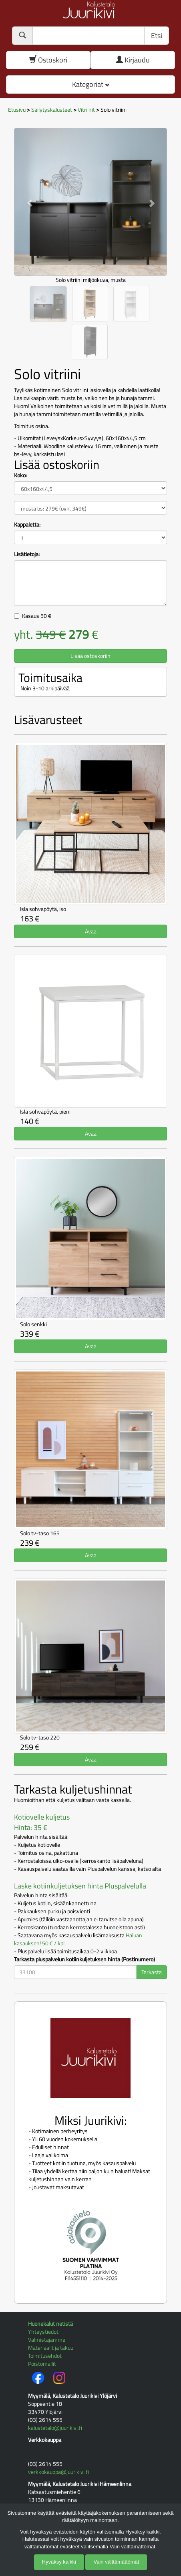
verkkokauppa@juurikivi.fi (58, 2471)
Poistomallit (42, 2363)
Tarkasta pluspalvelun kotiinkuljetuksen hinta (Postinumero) (84, 1959)
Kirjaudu (133, 59)
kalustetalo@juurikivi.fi (55, 2427)
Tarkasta (151, 1972)
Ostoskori (48, 59)
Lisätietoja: (27, 554)
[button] (25, 199)
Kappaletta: (27, 525)
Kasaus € (36, 615)
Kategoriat (90, 84)
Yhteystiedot (43, 2331)
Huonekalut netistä (50, 2323)
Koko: (20, 475)
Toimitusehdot (45, 2355)
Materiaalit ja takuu (50, 2347)
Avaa (91, 931)
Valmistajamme (46, 2339)
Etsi (156, 35)
